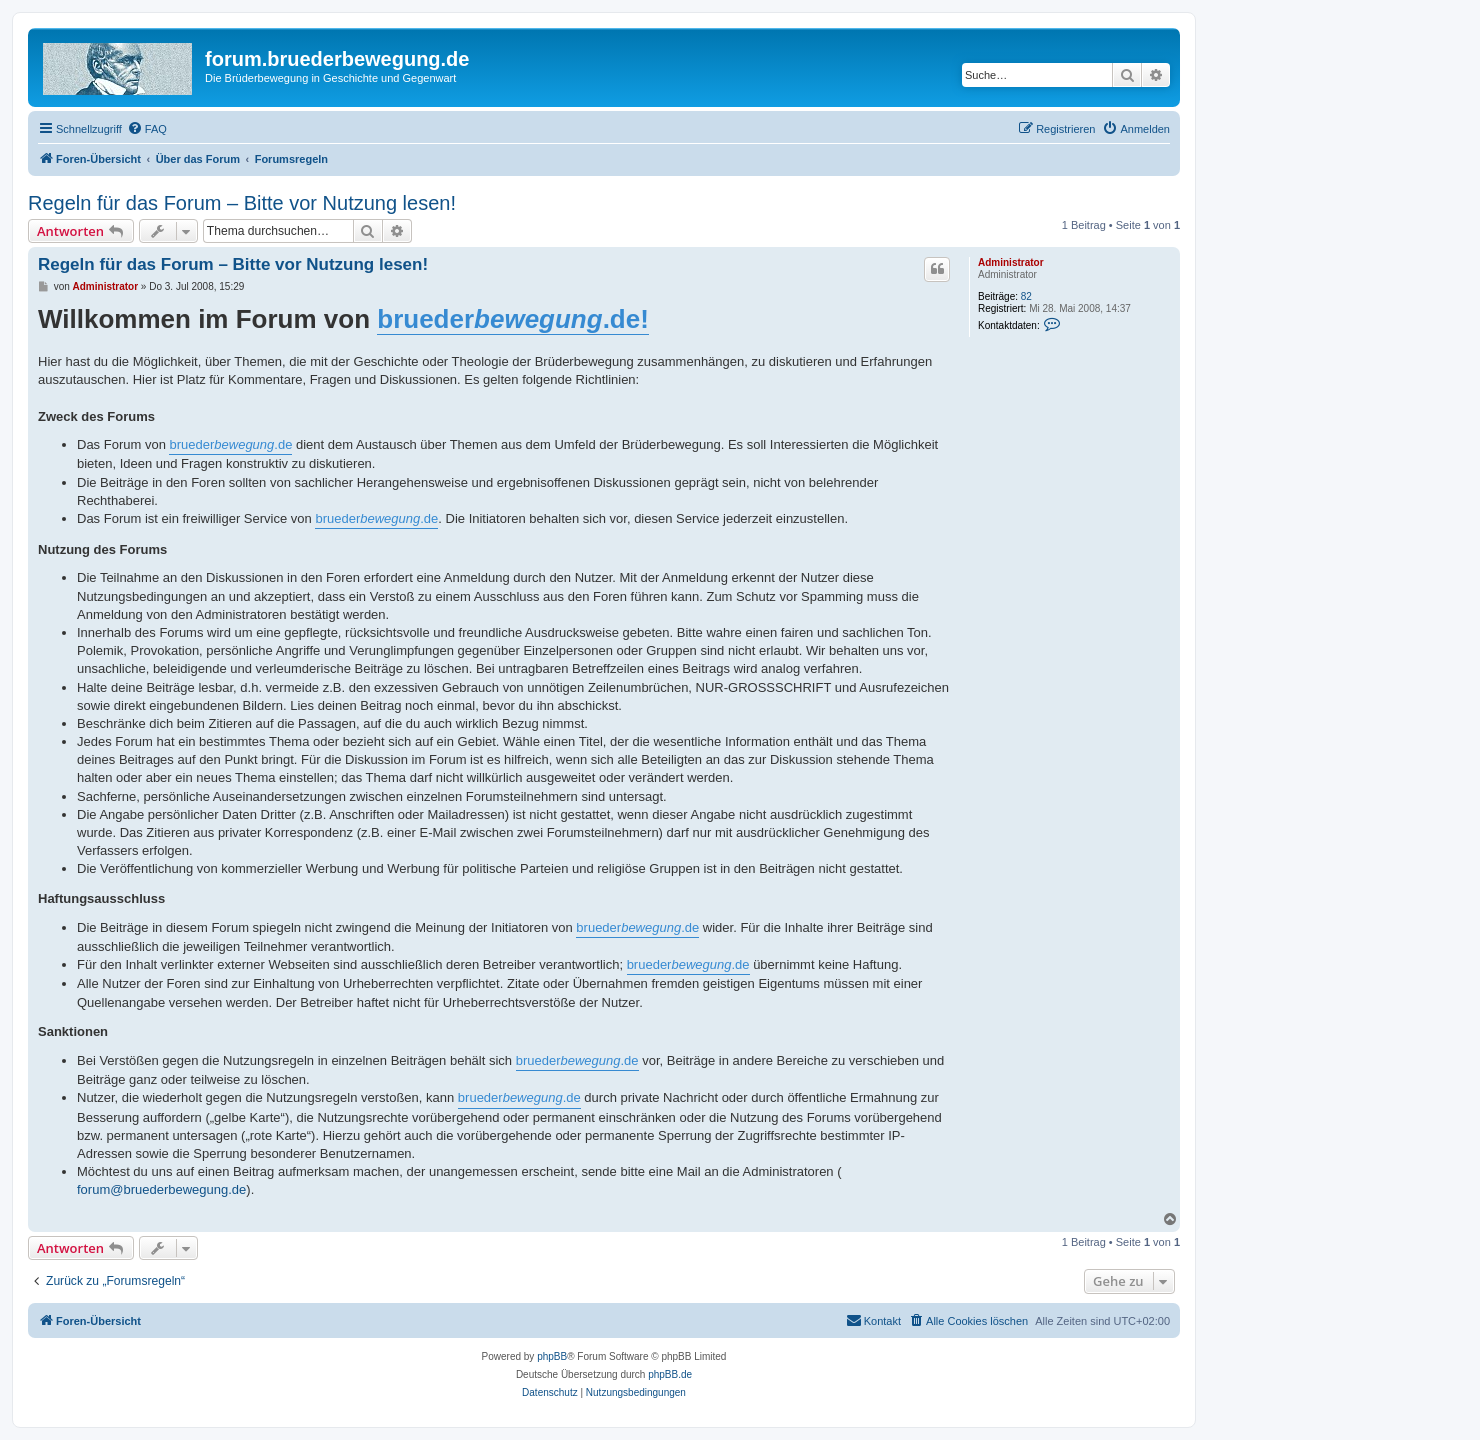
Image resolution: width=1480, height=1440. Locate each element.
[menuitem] (147, 129)
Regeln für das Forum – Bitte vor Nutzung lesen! (242, 203)
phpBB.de (670, 1374)
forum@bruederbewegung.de (161, 1189)
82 (1026, 296)
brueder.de (230, 444)
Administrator (1011, 262)
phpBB (552, 1356)
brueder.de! (513, 319)
